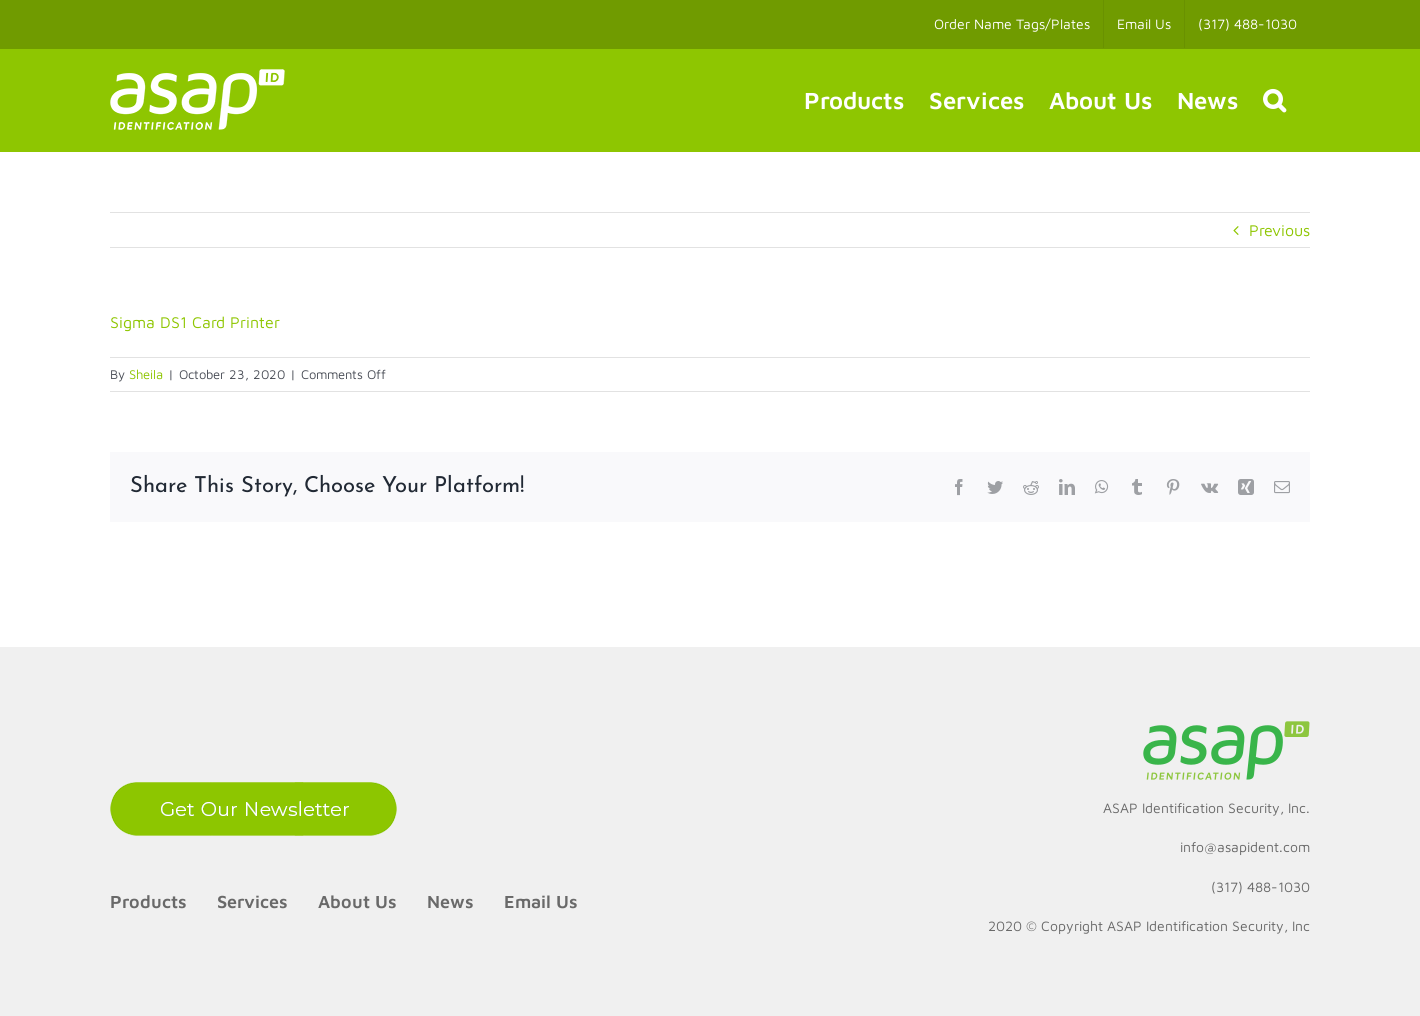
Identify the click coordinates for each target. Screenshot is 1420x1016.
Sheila (146, 374)
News (450, 901)
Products (148, 901)
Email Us (541, 901)
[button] (1274, 100)
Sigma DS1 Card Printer (195, 322)
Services (252, 901)
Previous (1279, 230)
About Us (357, 901)
